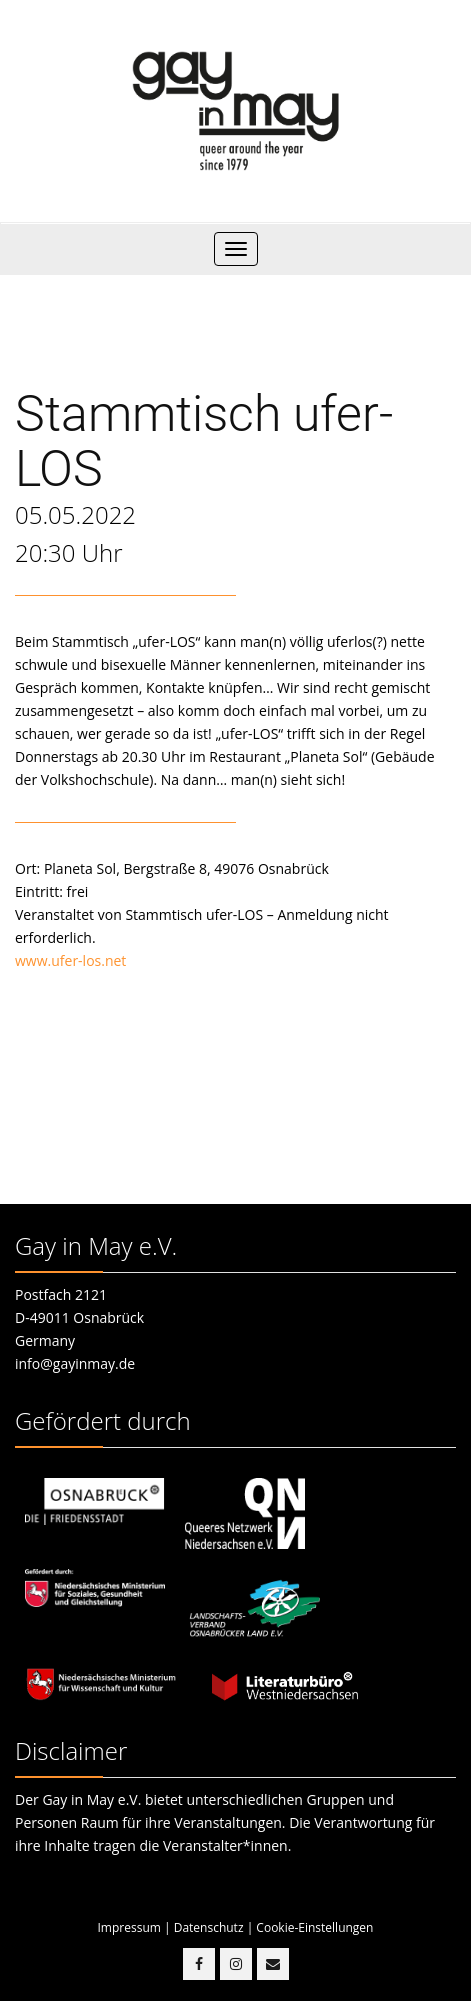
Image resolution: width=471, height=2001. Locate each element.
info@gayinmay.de (75, 1363)
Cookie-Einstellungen (314, 1927)
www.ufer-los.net (70, 960)
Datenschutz (209, 1927)
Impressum (129, 1927)
